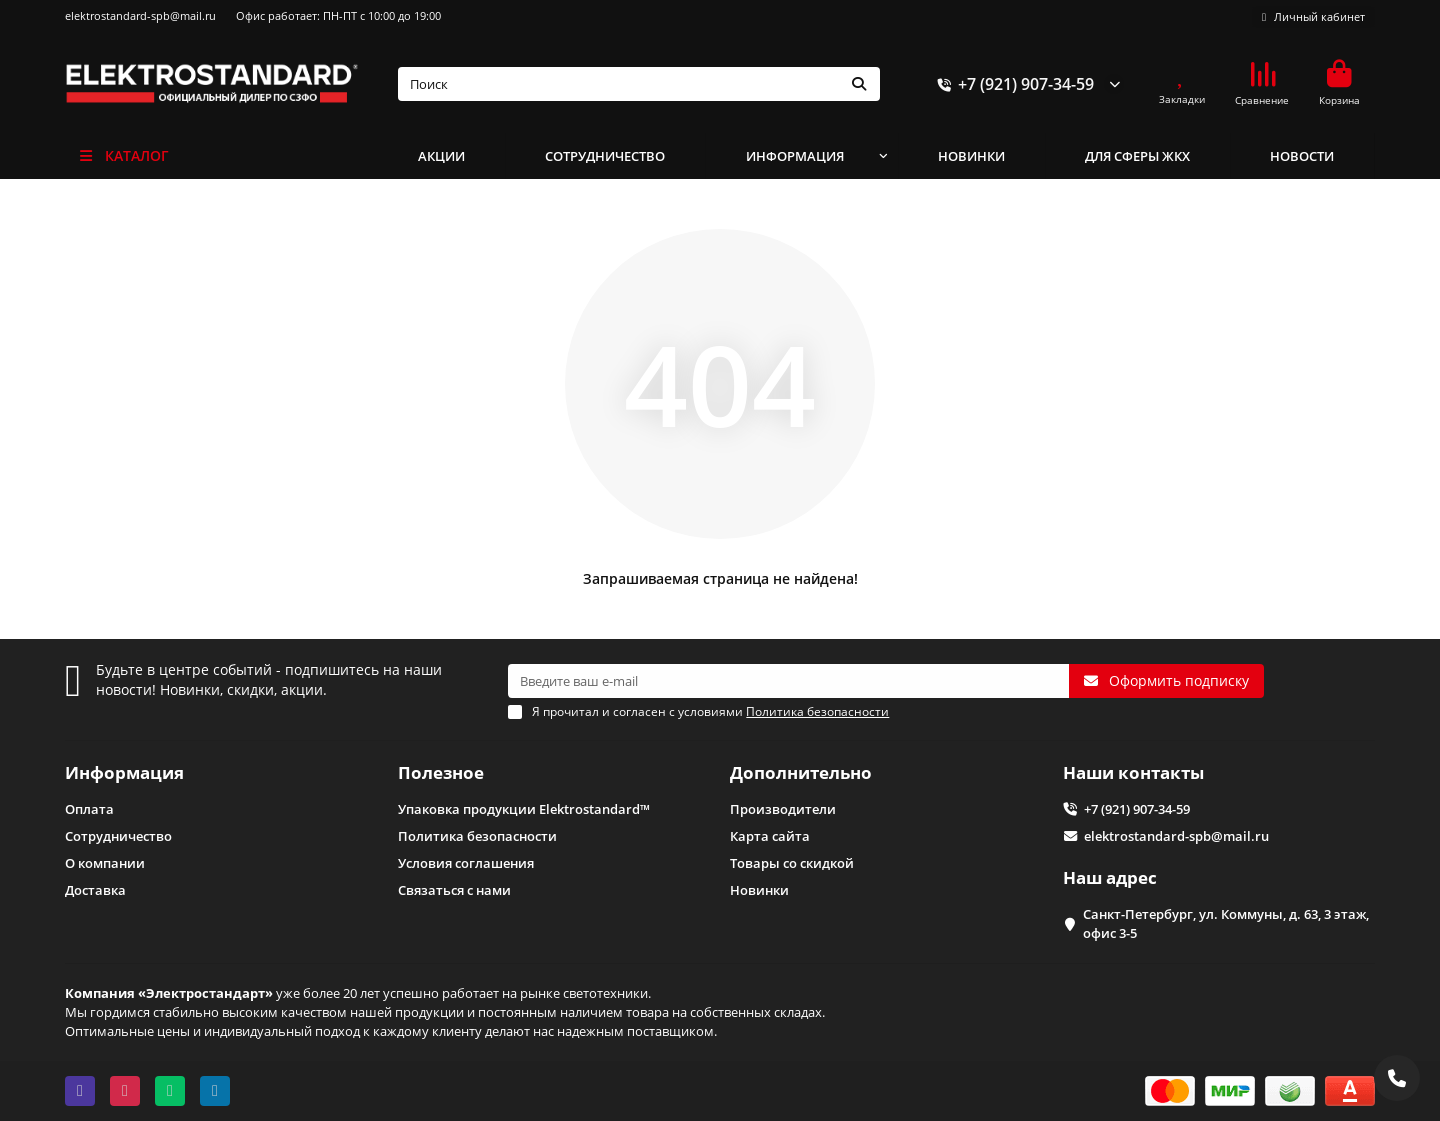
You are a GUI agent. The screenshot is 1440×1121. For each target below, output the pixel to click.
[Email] (788, 681)
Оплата (89, 809)
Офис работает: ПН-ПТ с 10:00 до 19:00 (338, 15)
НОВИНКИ (971, 156)
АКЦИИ (441, 156)
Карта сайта (770, 836)
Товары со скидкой (792, 863)
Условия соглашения (466, 863)
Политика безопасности (477, 836)
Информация (124, 772)
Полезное (441, 772)
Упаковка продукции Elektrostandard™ (524, 809)
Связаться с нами (454, 890)
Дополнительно (801, 772)
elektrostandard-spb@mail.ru (140, 15)
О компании (105, 863)
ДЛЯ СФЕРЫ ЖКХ (1137, 156)
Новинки (759, 890)
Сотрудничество (118, 836)
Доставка (95, 890)
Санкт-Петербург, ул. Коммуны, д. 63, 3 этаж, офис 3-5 (1226, 923)
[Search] (639, 84)
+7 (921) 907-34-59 (1012, 84)
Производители (783, 809)
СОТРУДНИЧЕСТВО (605, 156)
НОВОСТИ (1302, 156)
